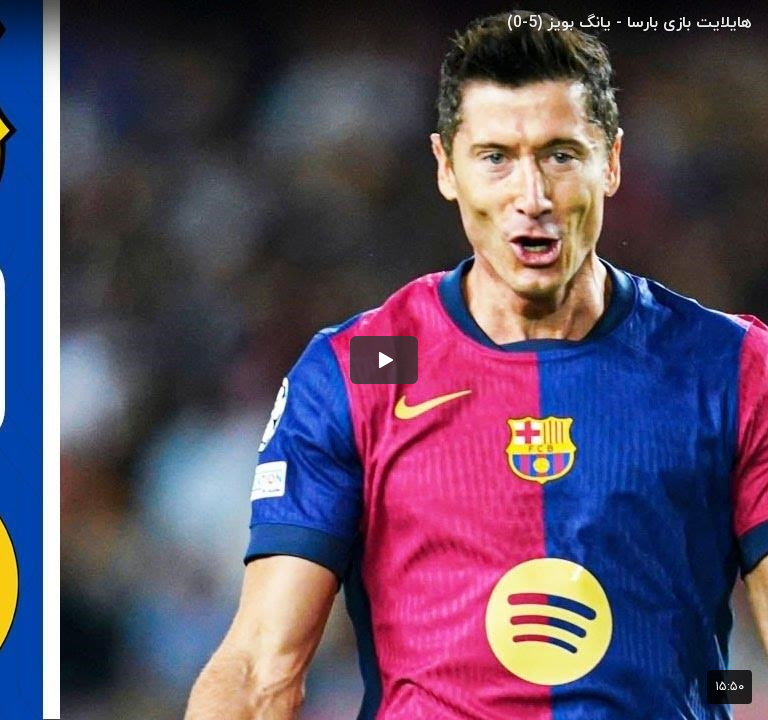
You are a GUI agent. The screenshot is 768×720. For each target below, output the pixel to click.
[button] (384, 360)
